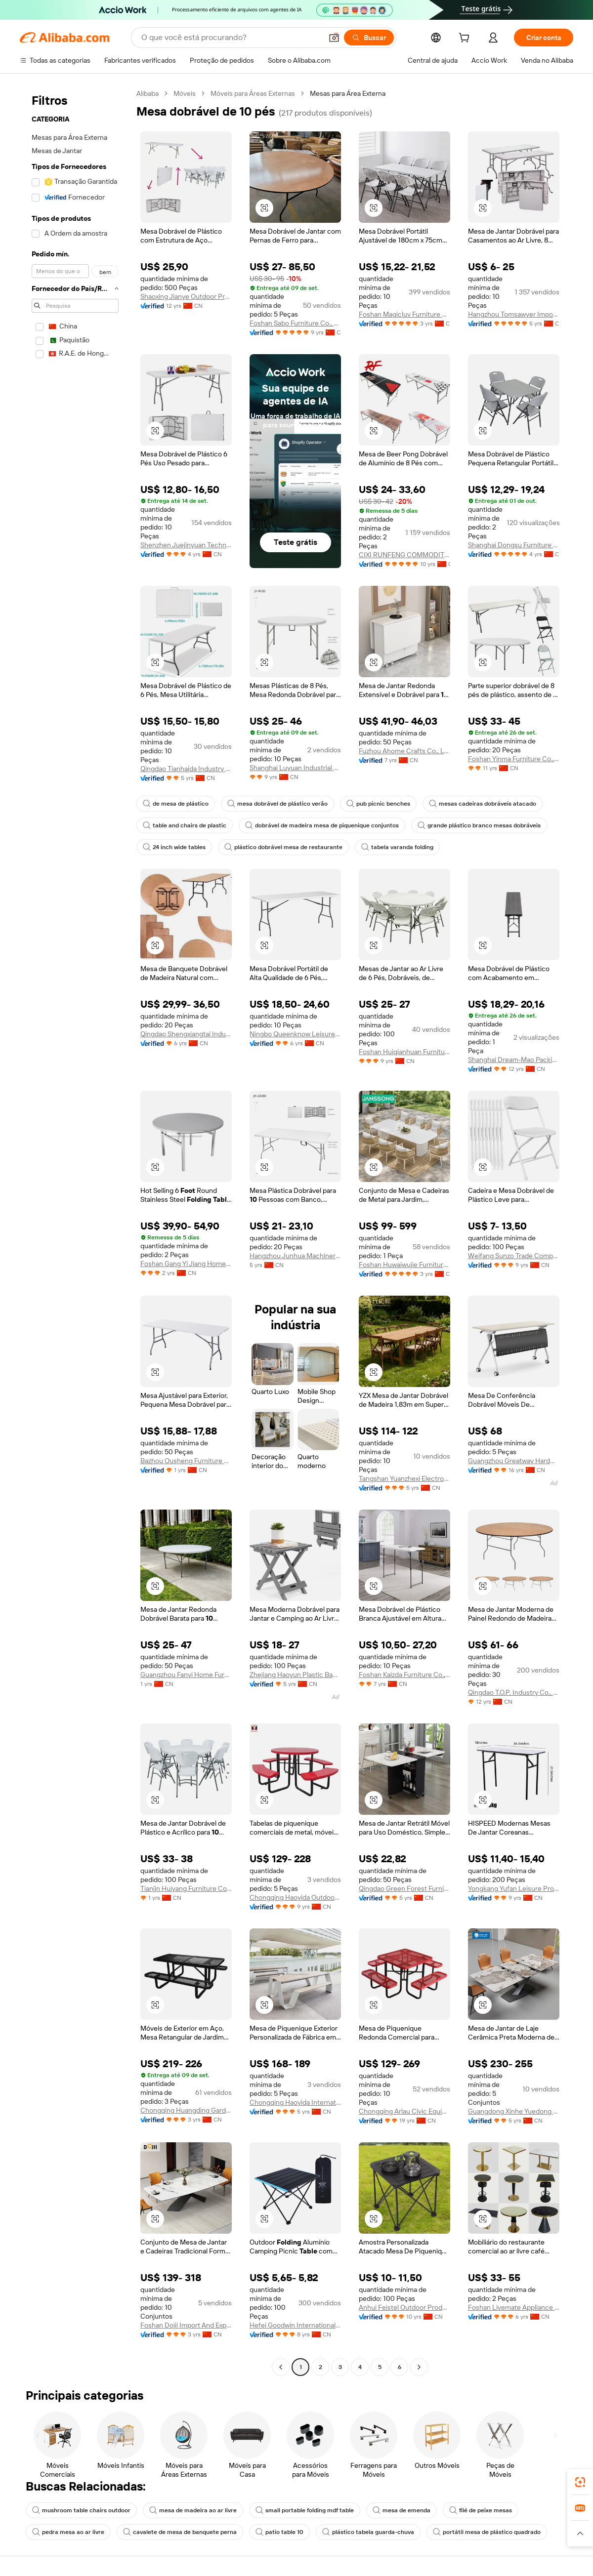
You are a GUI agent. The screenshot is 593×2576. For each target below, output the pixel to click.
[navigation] (75, 1231)
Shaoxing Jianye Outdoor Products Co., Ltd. (186, 296)
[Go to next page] (419, 2367)
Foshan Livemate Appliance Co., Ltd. (513, 2307)
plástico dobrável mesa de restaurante (283, 847)
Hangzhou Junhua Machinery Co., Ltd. (295, 1256)
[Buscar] (369, 37)
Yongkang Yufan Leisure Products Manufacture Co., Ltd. (513, 1888)
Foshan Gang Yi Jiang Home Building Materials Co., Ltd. (186, 1264)
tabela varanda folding (397, 847)
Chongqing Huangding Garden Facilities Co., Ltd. (186, 2110)
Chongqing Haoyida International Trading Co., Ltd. (295, 2102)
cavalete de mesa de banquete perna (180, 2532)
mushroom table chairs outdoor (81, 2510)
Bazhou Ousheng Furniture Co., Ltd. (186, 1461)
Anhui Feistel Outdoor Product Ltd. (404, 2307)
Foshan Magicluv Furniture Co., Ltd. (404, 314)
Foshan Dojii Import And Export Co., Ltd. (186, 2325)
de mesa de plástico (176, 804)
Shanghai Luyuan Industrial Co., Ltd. (295, 768)
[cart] (466, 39)
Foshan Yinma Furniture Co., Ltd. (513, 759)
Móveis (184, 93)
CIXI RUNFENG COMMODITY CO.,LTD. (404, 555)
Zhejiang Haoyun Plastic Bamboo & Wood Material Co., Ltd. (295, 1674)
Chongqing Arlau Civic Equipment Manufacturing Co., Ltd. (404, 2111)
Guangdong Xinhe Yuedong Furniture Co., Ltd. (513, 2111)
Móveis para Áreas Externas (253, 93)
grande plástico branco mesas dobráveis (479, 825)
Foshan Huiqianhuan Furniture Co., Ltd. (404, 1052)
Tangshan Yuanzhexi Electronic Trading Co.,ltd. (404, 1478)
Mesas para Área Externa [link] (347, 93)
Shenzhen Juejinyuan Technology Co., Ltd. (186, 545)
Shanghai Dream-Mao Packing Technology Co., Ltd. (513, 1059)
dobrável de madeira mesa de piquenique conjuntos (322, 825)
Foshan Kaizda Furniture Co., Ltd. (404, 1674)
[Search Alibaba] (230, 37)
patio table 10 (279, 2532)
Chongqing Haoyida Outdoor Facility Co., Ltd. (295, 1897)
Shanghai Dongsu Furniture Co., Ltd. (513, 545)
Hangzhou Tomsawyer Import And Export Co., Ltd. (513, 314)
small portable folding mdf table (304, 2510)
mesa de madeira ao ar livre (193, 2510)
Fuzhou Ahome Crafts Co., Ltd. (404, 751)
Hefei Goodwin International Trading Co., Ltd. (295, 2325)
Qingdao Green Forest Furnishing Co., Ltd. (404, 1888)
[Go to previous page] (281, 2367)
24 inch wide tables (174, 847)
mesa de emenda (401, 2510)
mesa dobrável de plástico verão (277, 804)
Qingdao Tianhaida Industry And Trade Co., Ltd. (186, 769)
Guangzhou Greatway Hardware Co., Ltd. (513, 1461)
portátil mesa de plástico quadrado (487, 2532)
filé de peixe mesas (480, 2510)
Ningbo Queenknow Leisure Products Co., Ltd (295, 1034)
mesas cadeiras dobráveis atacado (482, 804)
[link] (580, 2482)
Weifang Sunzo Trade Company (513, 1256)
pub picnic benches (378, 804)
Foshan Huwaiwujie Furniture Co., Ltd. (404, 1264)
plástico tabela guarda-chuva (368, 2532)
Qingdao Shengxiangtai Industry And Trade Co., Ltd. (186, 1034)
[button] (334, 37)
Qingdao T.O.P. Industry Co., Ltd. (513, 1692)
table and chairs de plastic (184, 825)
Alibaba (147, 93)
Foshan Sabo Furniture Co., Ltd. (295, 323)
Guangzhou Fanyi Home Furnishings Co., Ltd (186, 1674)
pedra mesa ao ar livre (68, 2532)
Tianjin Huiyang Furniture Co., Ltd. (186, 1888)
